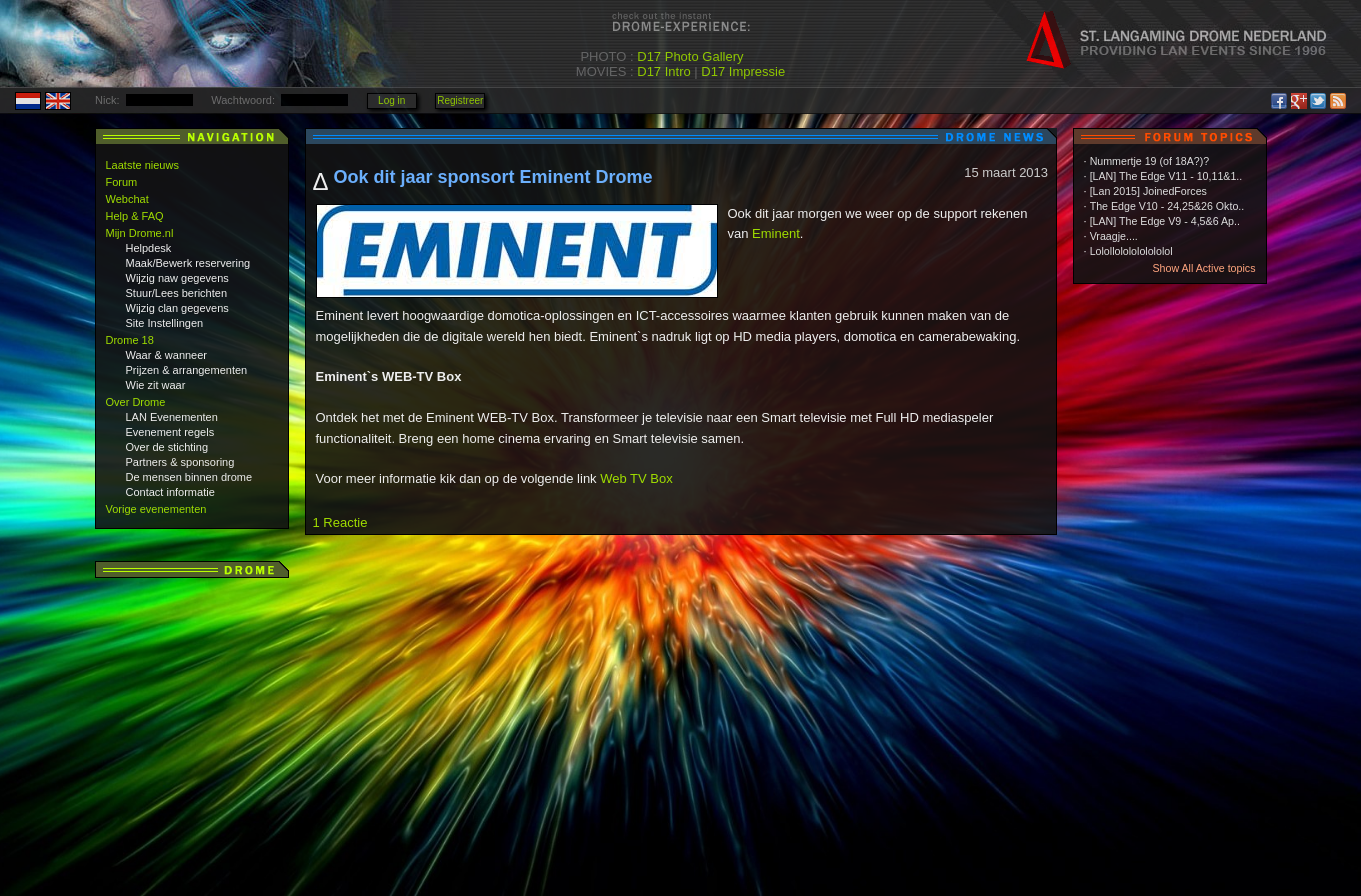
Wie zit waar (156, 385)
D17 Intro (663, 71)
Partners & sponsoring (180, 462)
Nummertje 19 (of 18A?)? (1150, 161)
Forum (122, 182)
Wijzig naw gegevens (177, 278)
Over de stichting (167, 447)
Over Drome (136, 402)
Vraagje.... (1114, 236)
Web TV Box (636, 478)
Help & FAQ (135, 216)
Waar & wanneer (167, 355)
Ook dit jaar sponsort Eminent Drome (493, 177)
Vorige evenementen (156, 509)
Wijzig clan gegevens (177, 308)
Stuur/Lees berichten (177, 293)
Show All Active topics (1203, 268)
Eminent (776, 233)
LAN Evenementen (172, 417)
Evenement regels (170, 432)
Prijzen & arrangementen (187, 370)
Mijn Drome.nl (140, 233)
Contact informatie (170, 492)
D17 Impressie (743, 71)
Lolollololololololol (1131, 251)
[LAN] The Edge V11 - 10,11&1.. (1166, 176)
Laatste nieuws (142, 165)
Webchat (127, 199)
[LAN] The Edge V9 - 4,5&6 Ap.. (1165, 221)
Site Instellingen (165, 323)
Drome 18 (130, 340)
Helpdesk (149, 248)
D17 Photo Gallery (690, 56)
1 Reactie (340, 522)
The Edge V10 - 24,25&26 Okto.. (1167, 206)
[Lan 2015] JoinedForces (1148, 191)
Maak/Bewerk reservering (188, 263)
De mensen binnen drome (189, 477)
